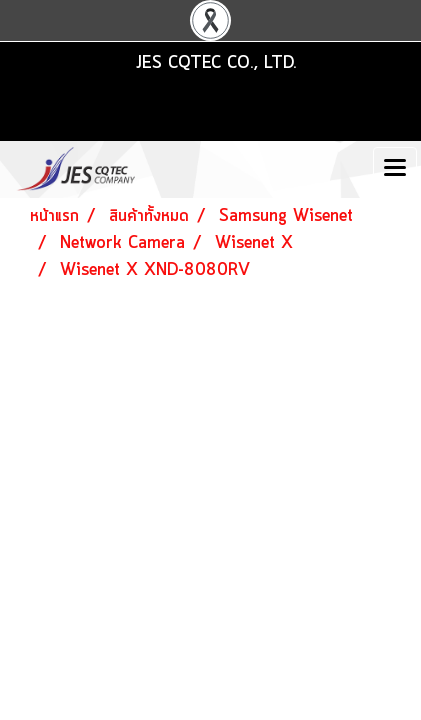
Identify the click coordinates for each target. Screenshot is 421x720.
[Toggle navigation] (395, 169)
